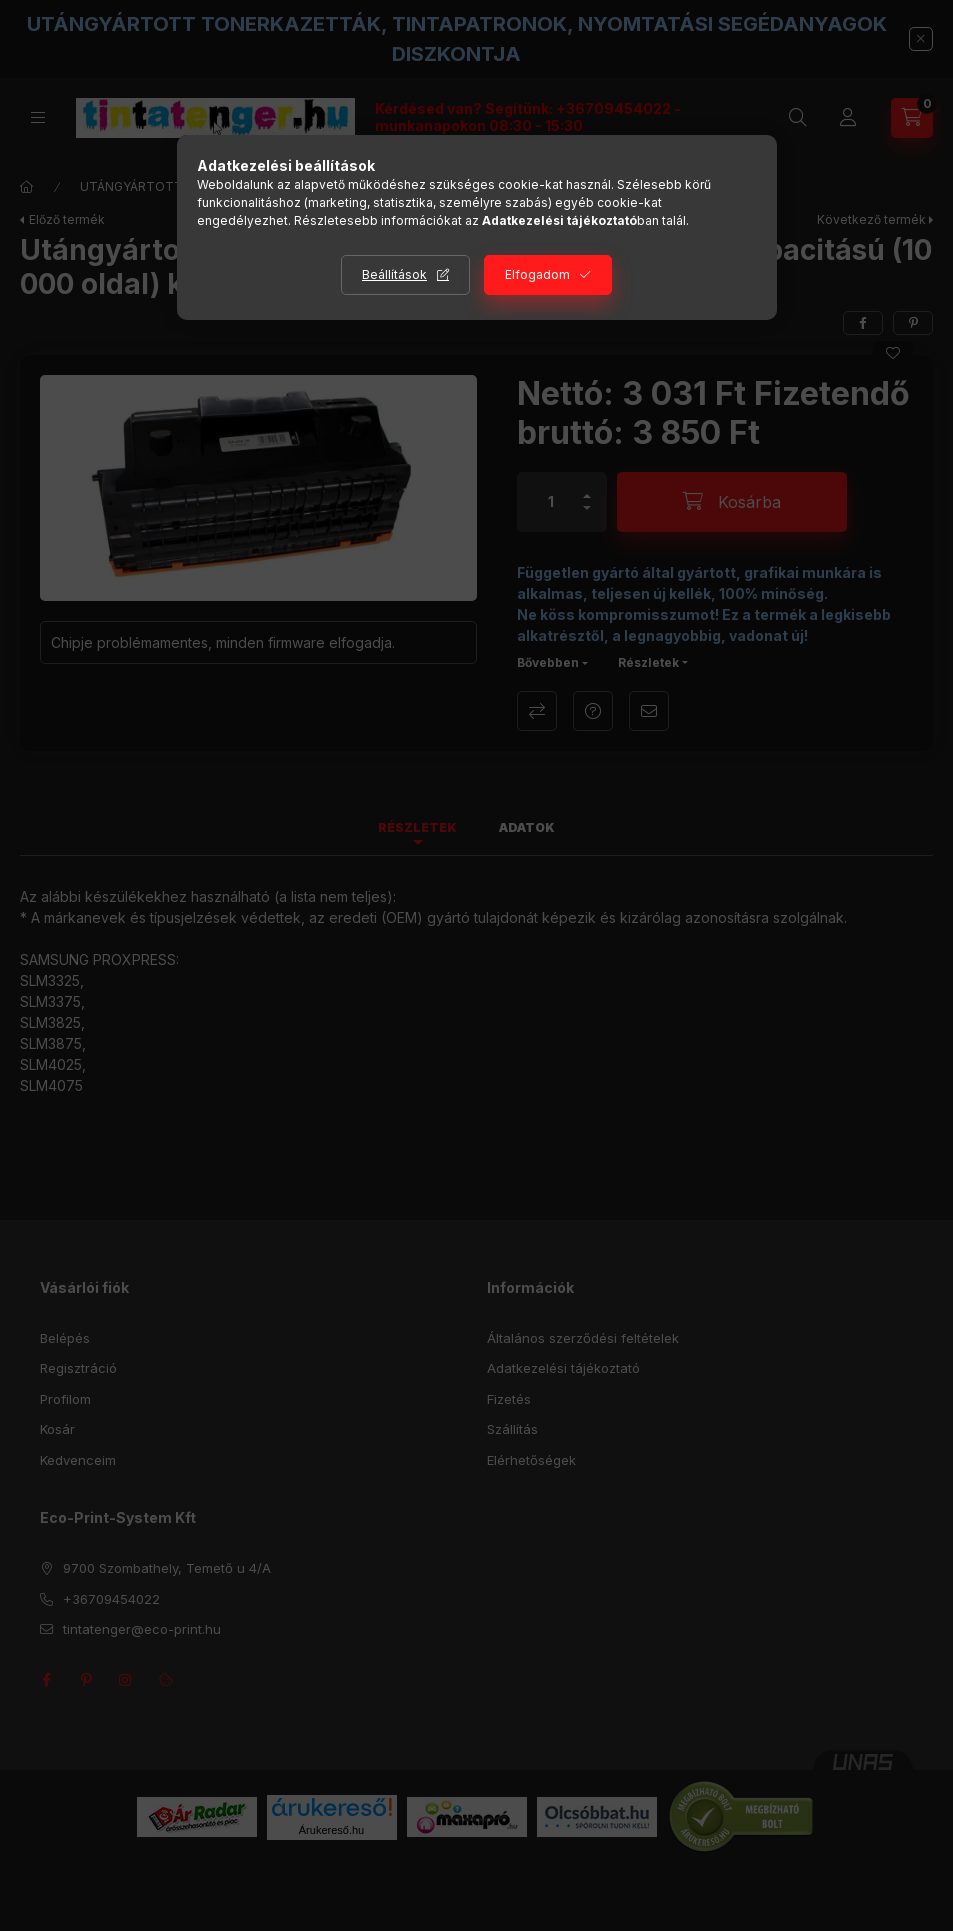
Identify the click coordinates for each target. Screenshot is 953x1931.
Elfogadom (537, 274)
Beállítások (394, 274)
